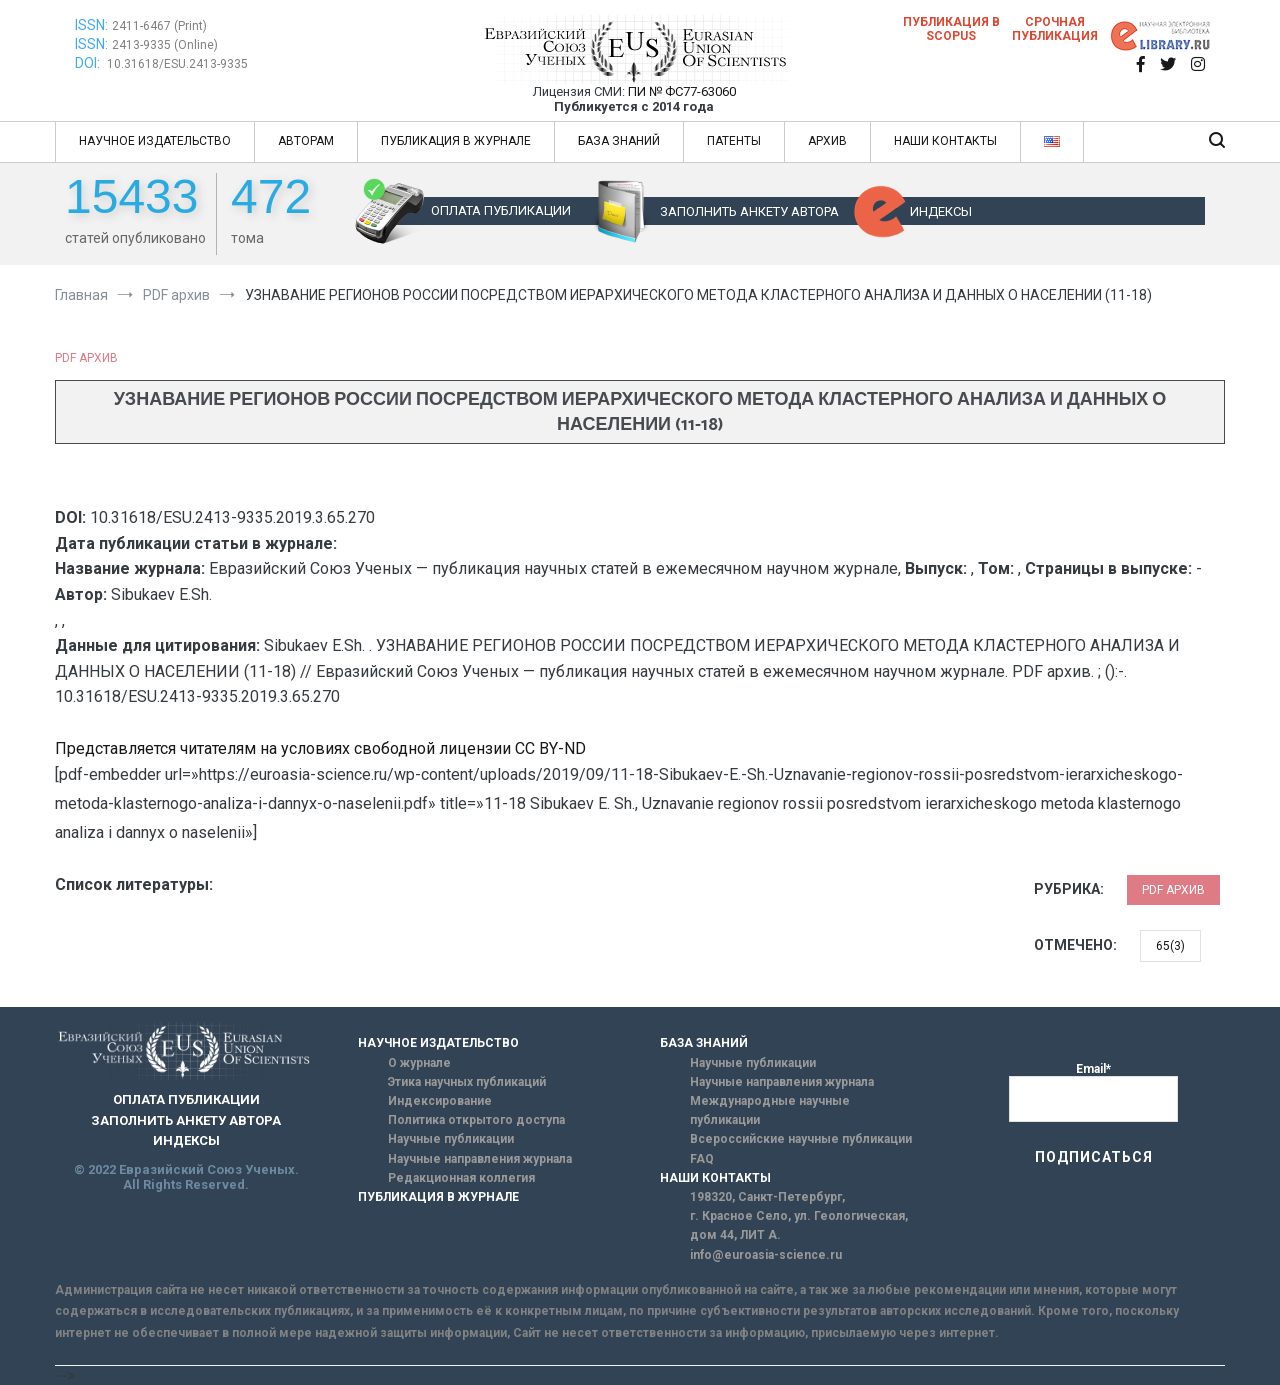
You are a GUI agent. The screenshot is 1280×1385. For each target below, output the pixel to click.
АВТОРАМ (306, 141)
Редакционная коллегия (461, 1178)
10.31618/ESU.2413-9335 (177, 64)
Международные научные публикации (770, 1110)
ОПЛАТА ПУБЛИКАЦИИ (501, 210)
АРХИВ (827, 141)
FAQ (702, 1159)
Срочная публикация (1055, 29)
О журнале (419, 1063)
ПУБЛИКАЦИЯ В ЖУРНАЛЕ (456, 141)
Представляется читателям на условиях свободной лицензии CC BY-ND (320, 748)
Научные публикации (451, 1139)
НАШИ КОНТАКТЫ (945, 141)
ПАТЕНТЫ (734, 141)
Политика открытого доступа (476, 1120)
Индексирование (440, 1101)
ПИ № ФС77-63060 (682, 91)
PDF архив (86, 358)
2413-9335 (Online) (165, 45)
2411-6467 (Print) (159, 26)
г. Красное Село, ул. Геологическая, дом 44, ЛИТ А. (799, 1225)
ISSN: (91, 25)
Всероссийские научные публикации (801, 1139)
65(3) (1170, 946)
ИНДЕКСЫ (941, 211)
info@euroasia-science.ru (766, 1255)
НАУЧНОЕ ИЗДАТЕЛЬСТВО (155, 141)
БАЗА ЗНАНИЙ (619, 141)
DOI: (89, 63)
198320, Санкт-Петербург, (767, 1197)
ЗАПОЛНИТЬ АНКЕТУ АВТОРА (749, 211)
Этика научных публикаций (467, 1082)
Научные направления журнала (480, 1159)
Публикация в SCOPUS (951, 29)
